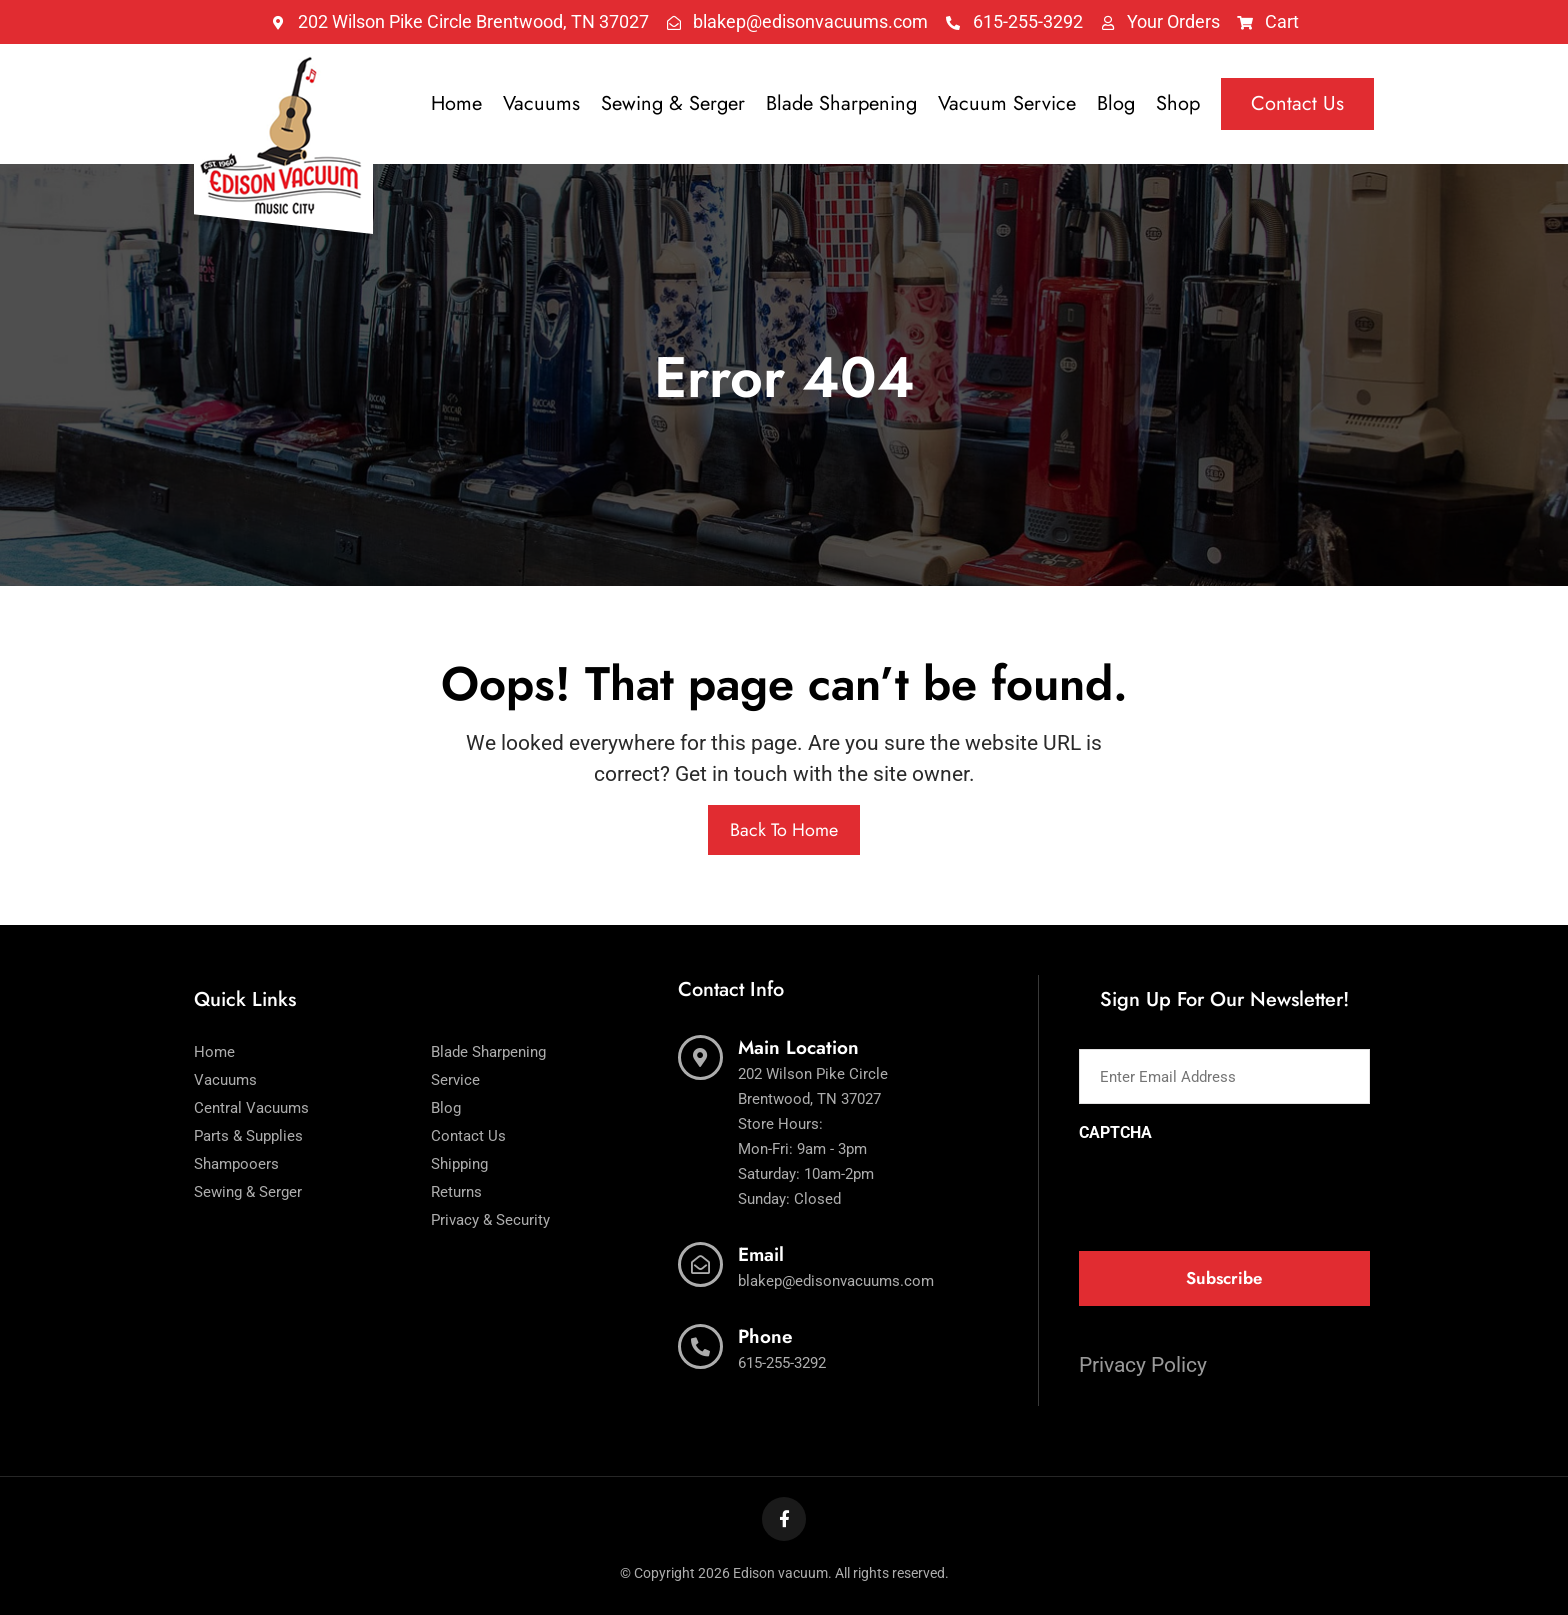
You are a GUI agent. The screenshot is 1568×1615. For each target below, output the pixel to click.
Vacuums (541, 103)
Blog (1116, 103)
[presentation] (1231, 1190)
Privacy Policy (1143, 1365)
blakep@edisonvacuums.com (836, 1281)
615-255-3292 (782, 1363)
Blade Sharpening (841, 103)
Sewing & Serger (673, 103)
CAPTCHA (1115, 1133)
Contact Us (1297, 103)
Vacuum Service (1007, 103)
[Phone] (700, 1346)
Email (761, 1254)
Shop (1178, 103)
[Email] (700, 1264)
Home (456, 103)
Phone (765, 1336)
